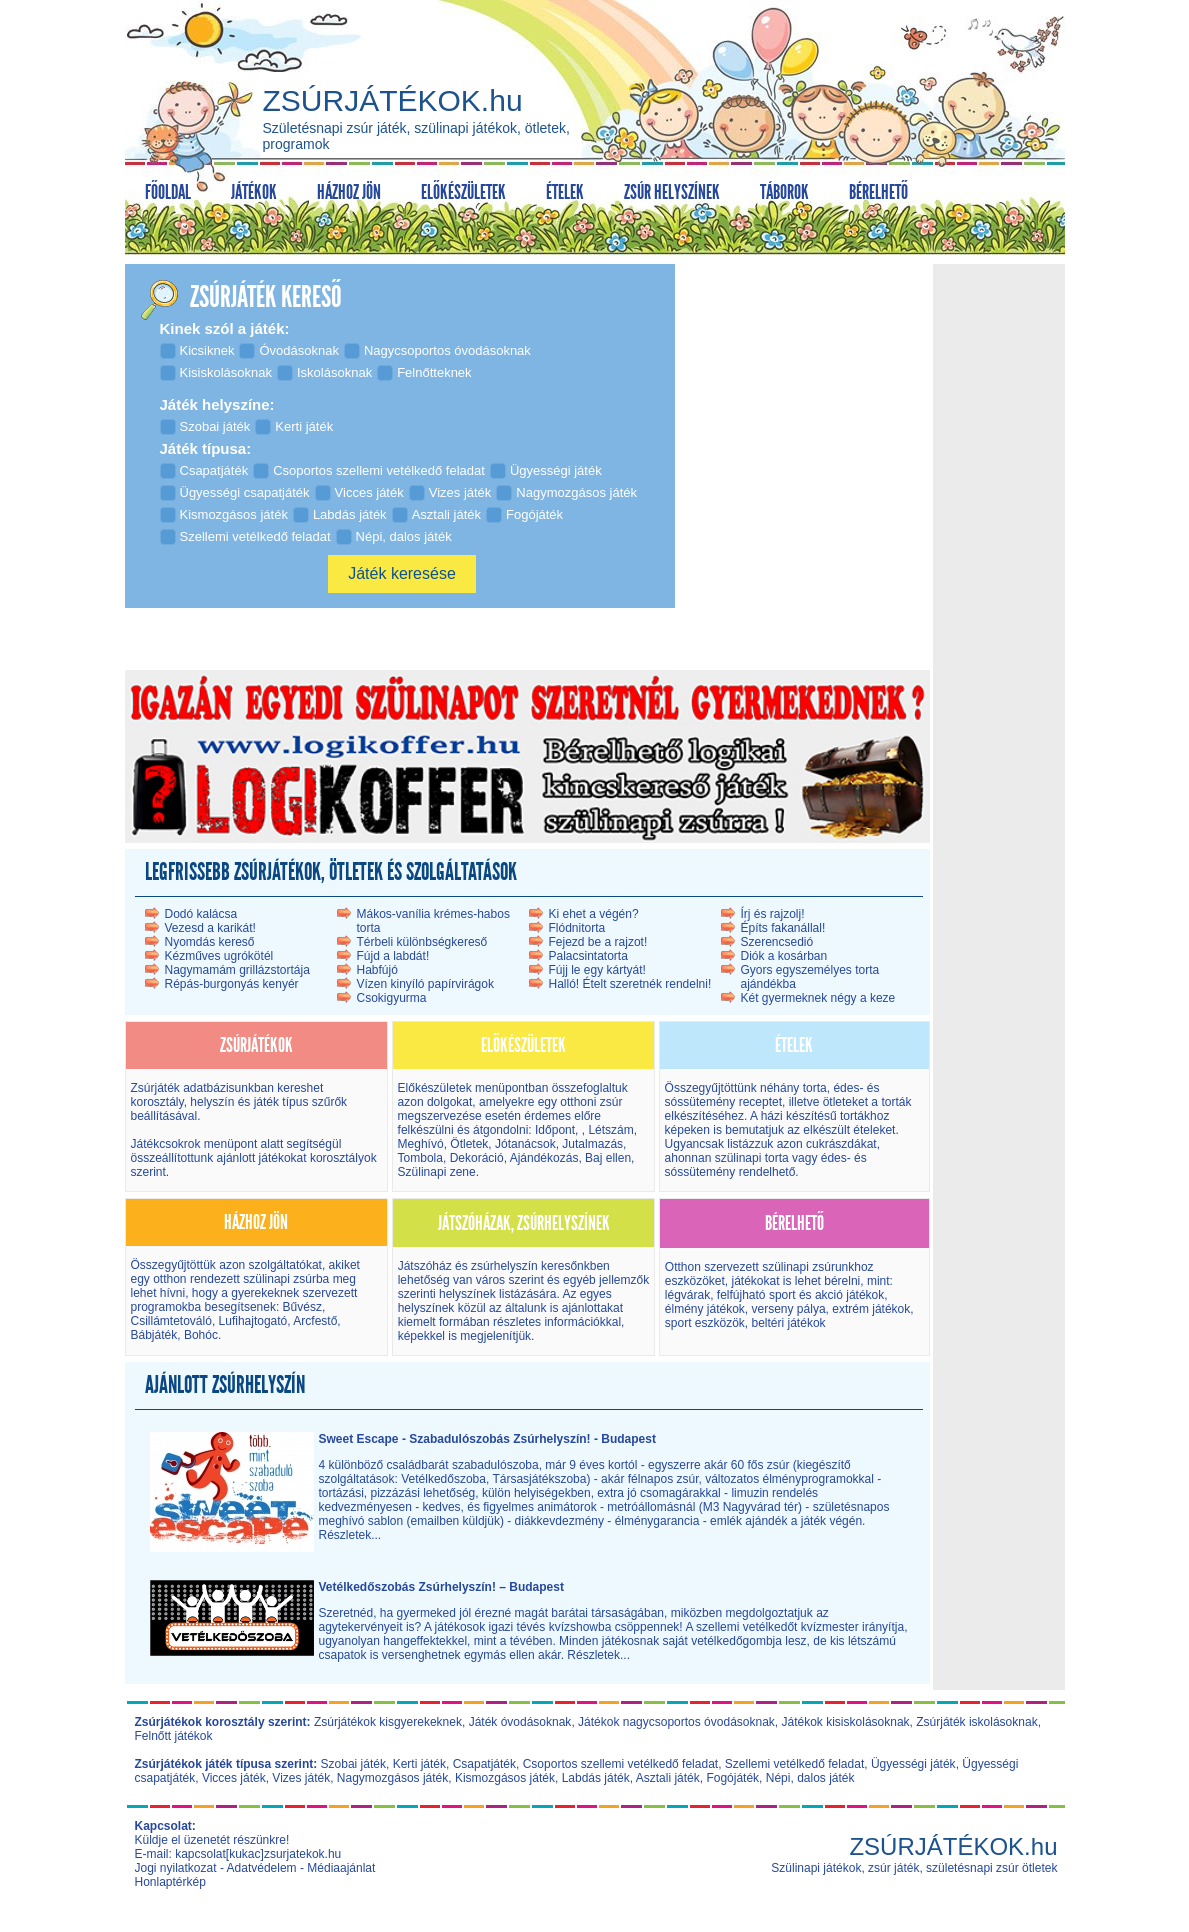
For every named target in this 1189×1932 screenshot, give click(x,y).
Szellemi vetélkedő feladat (794, 1764)
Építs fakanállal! (783, 928)
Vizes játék (301, 1778)
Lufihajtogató (253, 1321)
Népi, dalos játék (810, 1778)
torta (815, 1088)
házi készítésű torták (815, 1116)
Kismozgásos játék (505, 1778)
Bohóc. (202, 1335)
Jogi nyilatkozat (176, 1868)
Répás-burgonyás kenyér (232, 984)
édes (846, 1088)
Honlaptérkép (170, 1882)
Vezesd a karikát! (210, 928)
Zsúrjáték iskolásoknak (976, 1722)
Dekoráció (477, 1158)
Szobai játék (353, 1764)
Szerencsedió (777, 942)
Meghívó (421, 1144)
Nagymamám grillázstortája (237, 970)
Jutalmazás (592, 1144)
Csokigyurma (392, 998)
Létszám (610, 1130)
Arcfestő (315, 1321)
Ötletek (469, 1144)
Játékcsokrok (166, 1144)
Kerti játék (419, 1764)
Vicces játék (234, 1778)
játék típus (281, 1102)
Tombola (420, 1158)
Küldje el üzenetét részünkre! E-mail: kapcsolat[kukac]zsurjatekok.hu (238, 1847)
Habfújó (377, 970)
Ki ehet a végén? (594, 914)
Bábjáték (154, 1335)
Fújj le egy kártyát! (597, 970)
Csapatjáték (484, 1764)
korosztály (157, 1102)
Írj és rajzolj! (773, 914)
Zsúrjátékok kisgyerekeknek (388, 1722)
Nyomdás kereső (210, 942)
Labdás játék (596, 1778)
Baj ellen (608, 1158)
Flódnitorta (577, 928)
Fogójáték (732, 1778)
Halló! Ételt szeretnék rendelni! (630, 984)
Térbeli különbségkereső (422, 942)
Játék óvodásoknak (520, 1722)
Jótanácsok (525, 1144)
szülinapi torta (752, 1158)
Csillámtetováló (171, 1321)
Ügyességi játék (913, 1764)
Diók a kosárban (784, 956)
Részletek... (350, 1535)
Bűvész (300, 1307)
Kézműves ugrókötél (219, 956)
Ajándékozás (544, 1158)
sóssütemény (700, 1102)
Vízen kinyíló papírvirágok (425, 984)
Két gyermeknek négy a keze (818, 998)
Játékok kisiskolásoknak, (847, 1722)
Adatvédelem (262, 1868)
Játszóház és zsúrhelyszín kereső (487, 1266)
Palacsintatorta (588, 956)
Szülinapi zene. (438, 1172)
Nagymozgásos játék (392, 1778)
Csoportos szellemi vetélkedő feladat (620, 1764)
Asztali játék (668, 1778)
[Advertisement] (998, 569)
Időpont (553, 1130)
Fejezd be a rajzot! (598, 942)
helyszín (213, 1102)
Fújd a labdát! (393, 956)
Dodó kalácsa (201, 914)
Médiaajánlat (341, 1868)
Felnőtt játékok (174, 1736)
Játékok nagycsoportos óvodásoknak (676, 1722)
